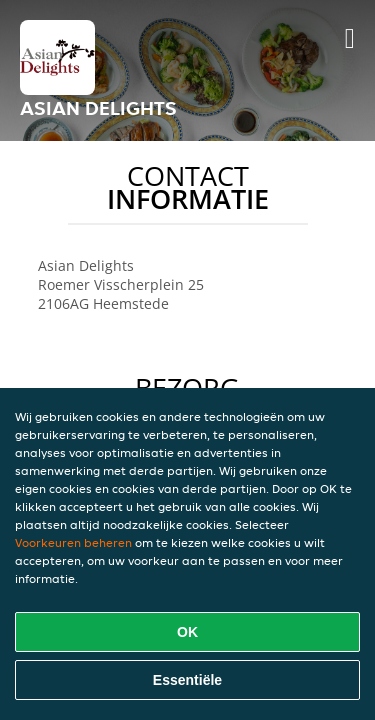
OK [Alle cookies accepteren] (187, 632)
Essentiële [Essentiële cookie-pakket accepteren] (187, 680)
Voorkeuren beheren (73, 542)
